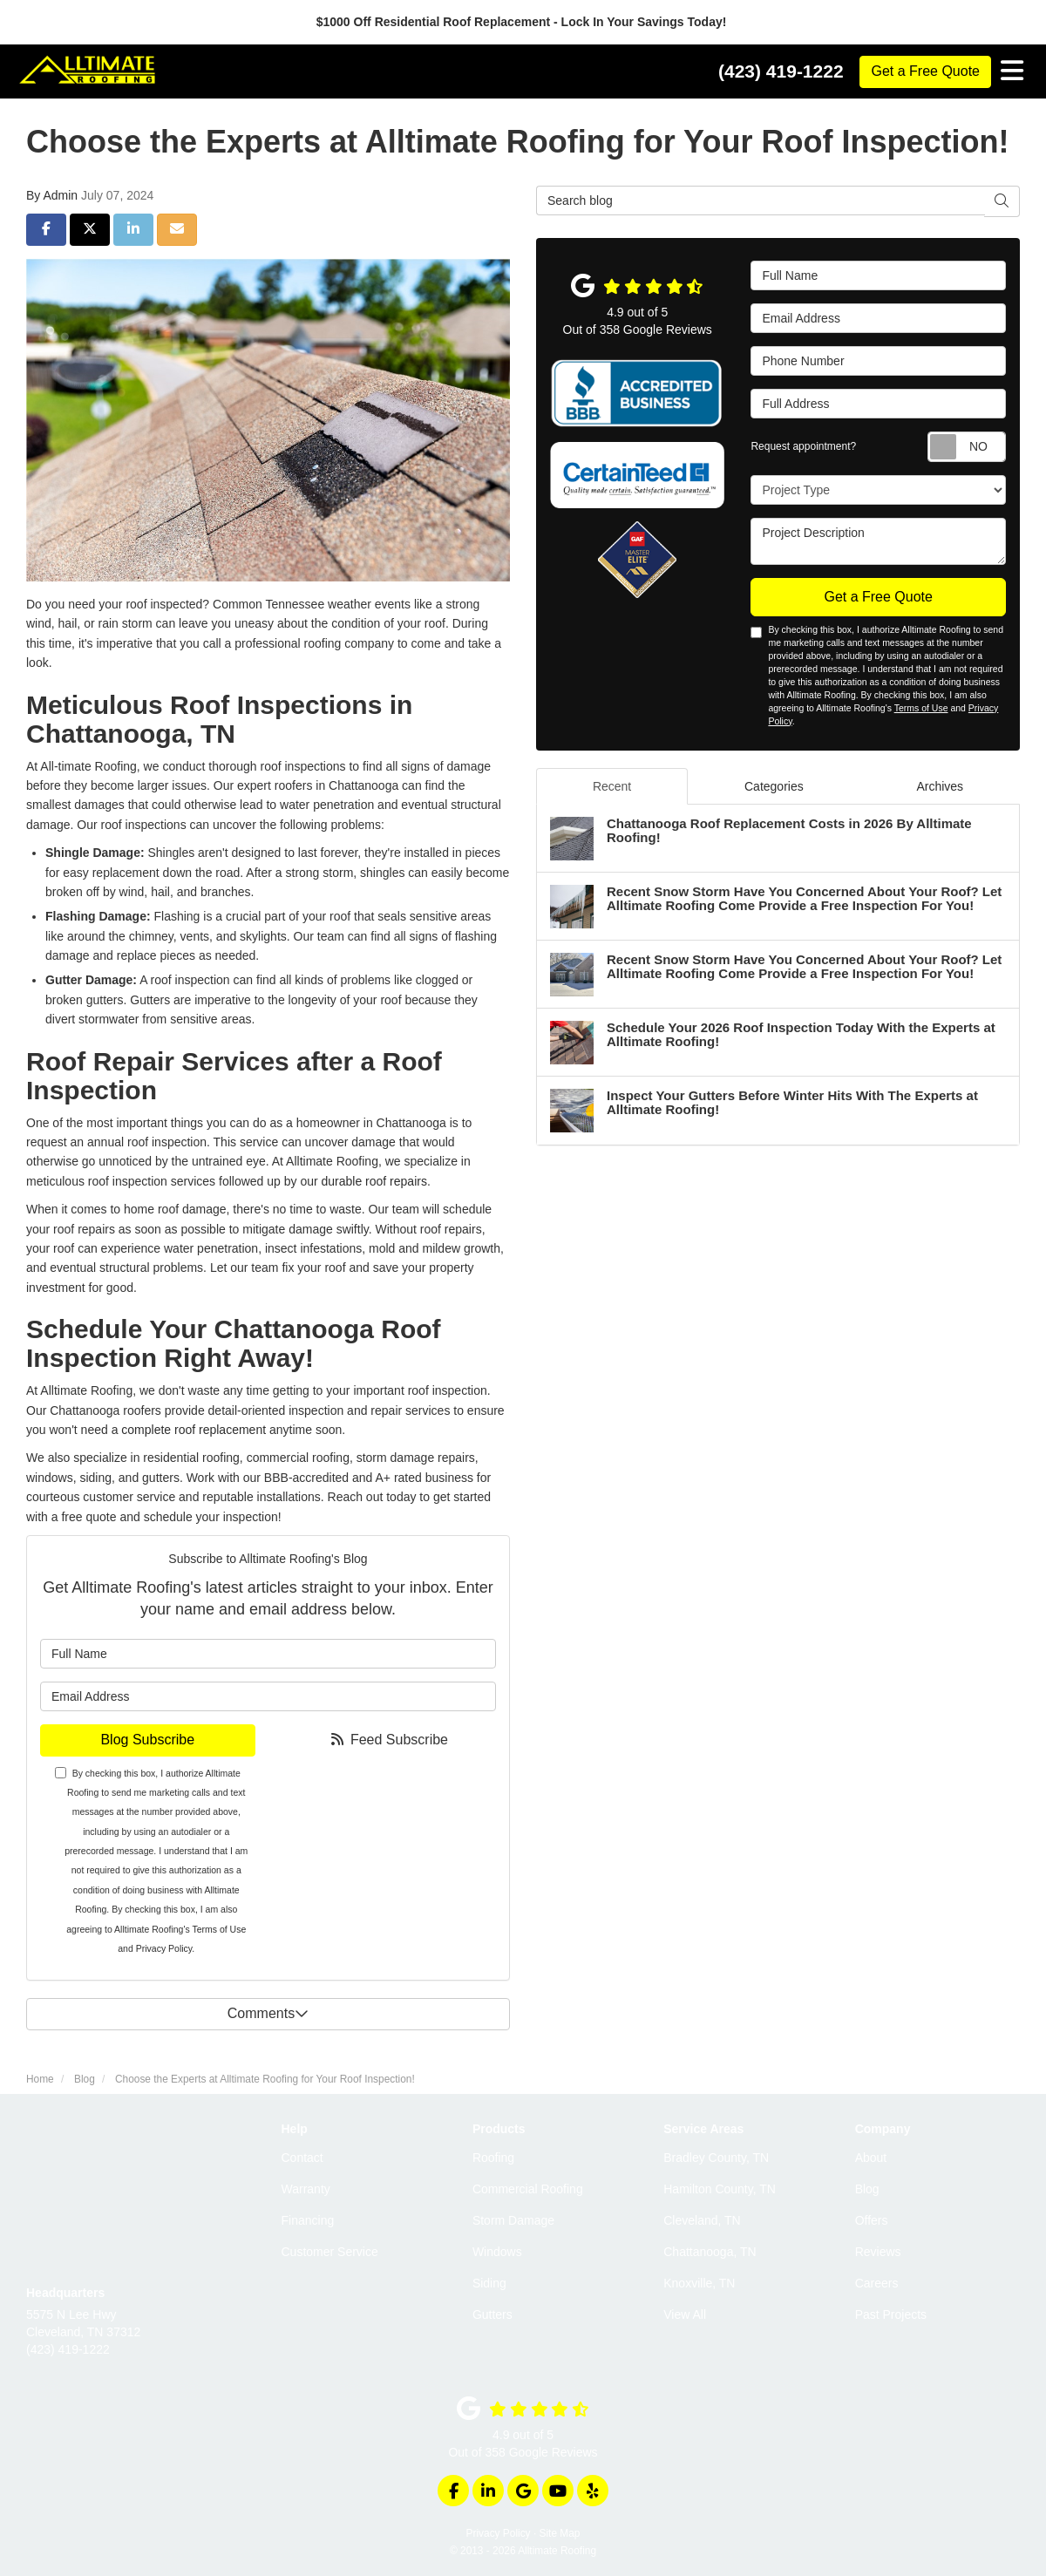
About (871, 2158)
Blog (867, 2189)
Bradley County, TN (716, 2158)
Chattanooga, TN (709, 2252)
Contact (302, 2158)
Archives (939, 786)
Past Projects (891, 2314)
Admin (60, 195)
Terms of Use (219, 1929)
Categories (774, 786)
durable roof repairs (374, 1181)
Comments (268, 2013)
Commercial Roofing (527, 2189)
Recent (612, 786)
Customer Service (330, 2252)
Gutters (492, 2314)
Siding (489, 2283)
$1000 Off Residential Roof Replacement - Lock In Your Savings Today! (523, 22)
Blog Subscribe (147, 1739)
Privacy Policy (164, 1948)
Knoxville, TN (699, 2283)
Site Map (560, 2533)
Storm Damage (513, 2220)
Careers (877, 2283)
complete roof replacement (193, 1430)
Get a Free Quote (925, 71)
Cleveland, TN (701, 2220)
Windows (497, 2252)
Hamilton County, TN (719, 2189)
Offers (871, 2220)
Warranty (306, 2189)
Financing (308, 2220)
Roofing (493, 2158)
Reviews (878, 2252)
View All (684, 2314)
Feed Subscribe (388, 1739)
